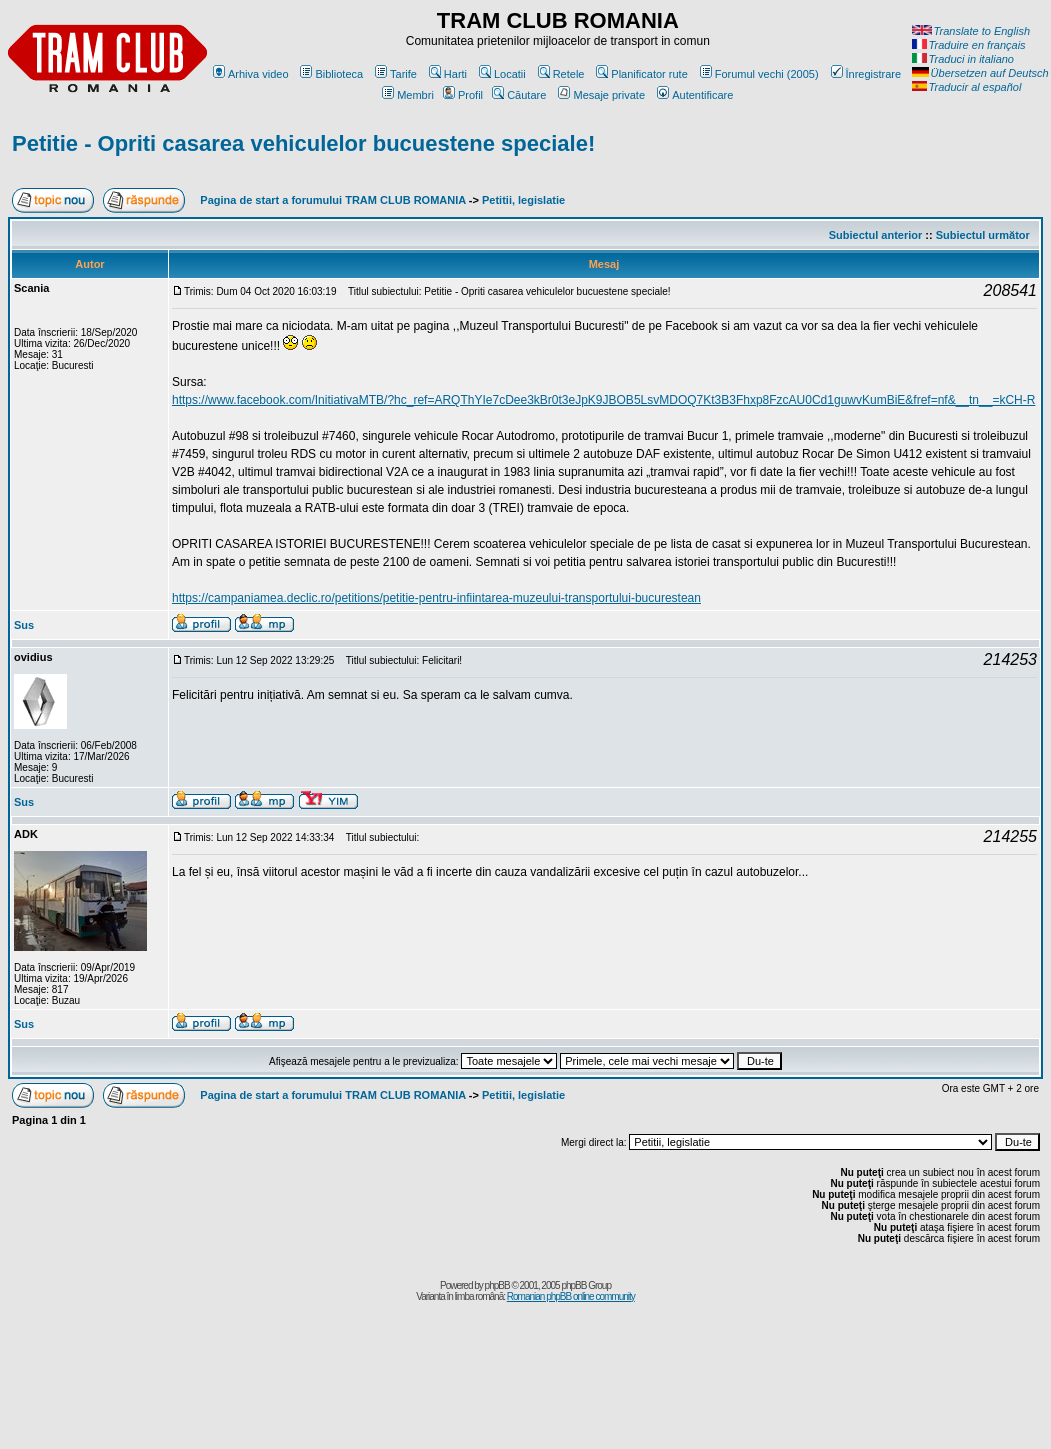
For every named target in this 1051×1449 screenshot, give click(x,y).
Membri (408, 95)
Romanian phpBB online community (571, 1296)
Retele (561, 74)
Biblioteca (331, 74)
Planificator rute (641, 74)
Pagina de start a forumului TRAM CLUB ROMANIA (332, 200)
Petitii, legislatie (523, 200)
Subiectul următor (983, 235)
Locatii (502, 74)
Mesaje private (601, 95)
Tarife (396, 74)
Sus (24, 625)
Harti (448, 74)
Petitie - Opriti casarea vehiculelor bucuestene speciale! (303, 143)
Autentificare (695, 95)
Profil (463, 95)
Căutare (519, 95)
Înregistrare (866, 74)
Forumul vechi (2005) (759, 74)
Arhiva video (251, 74)
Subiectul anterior (876, 235)
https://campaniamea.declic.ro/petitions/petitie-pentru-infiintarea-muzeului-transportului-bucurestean (436, 598)
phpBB (497, 1285)
